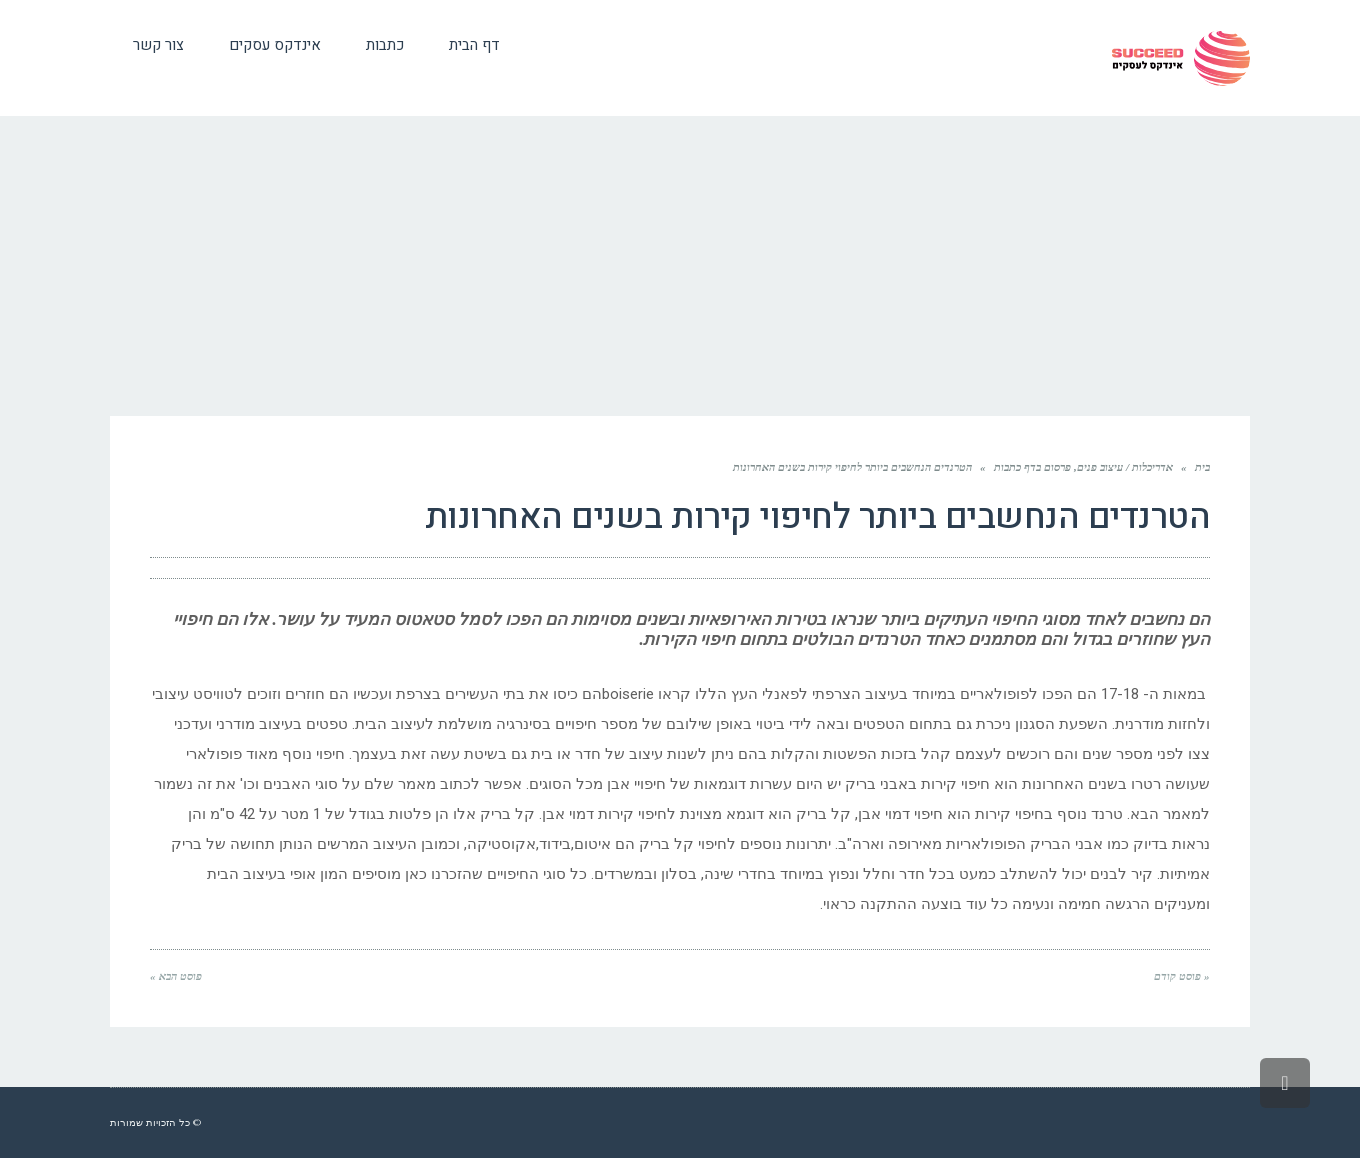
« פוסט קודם (1182, 976)
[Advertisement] (680, 266)
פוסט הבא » (176, 976)
